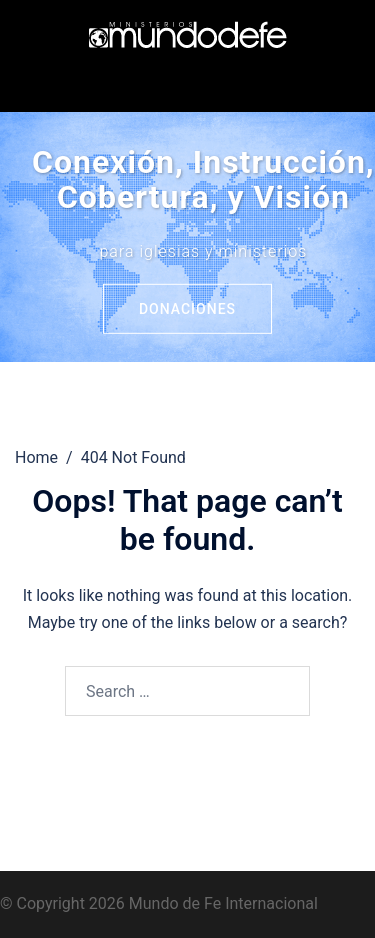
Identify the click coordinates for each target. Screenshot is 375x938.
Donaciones (187, 309)
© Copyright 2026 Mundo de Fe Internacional (159, 903)
